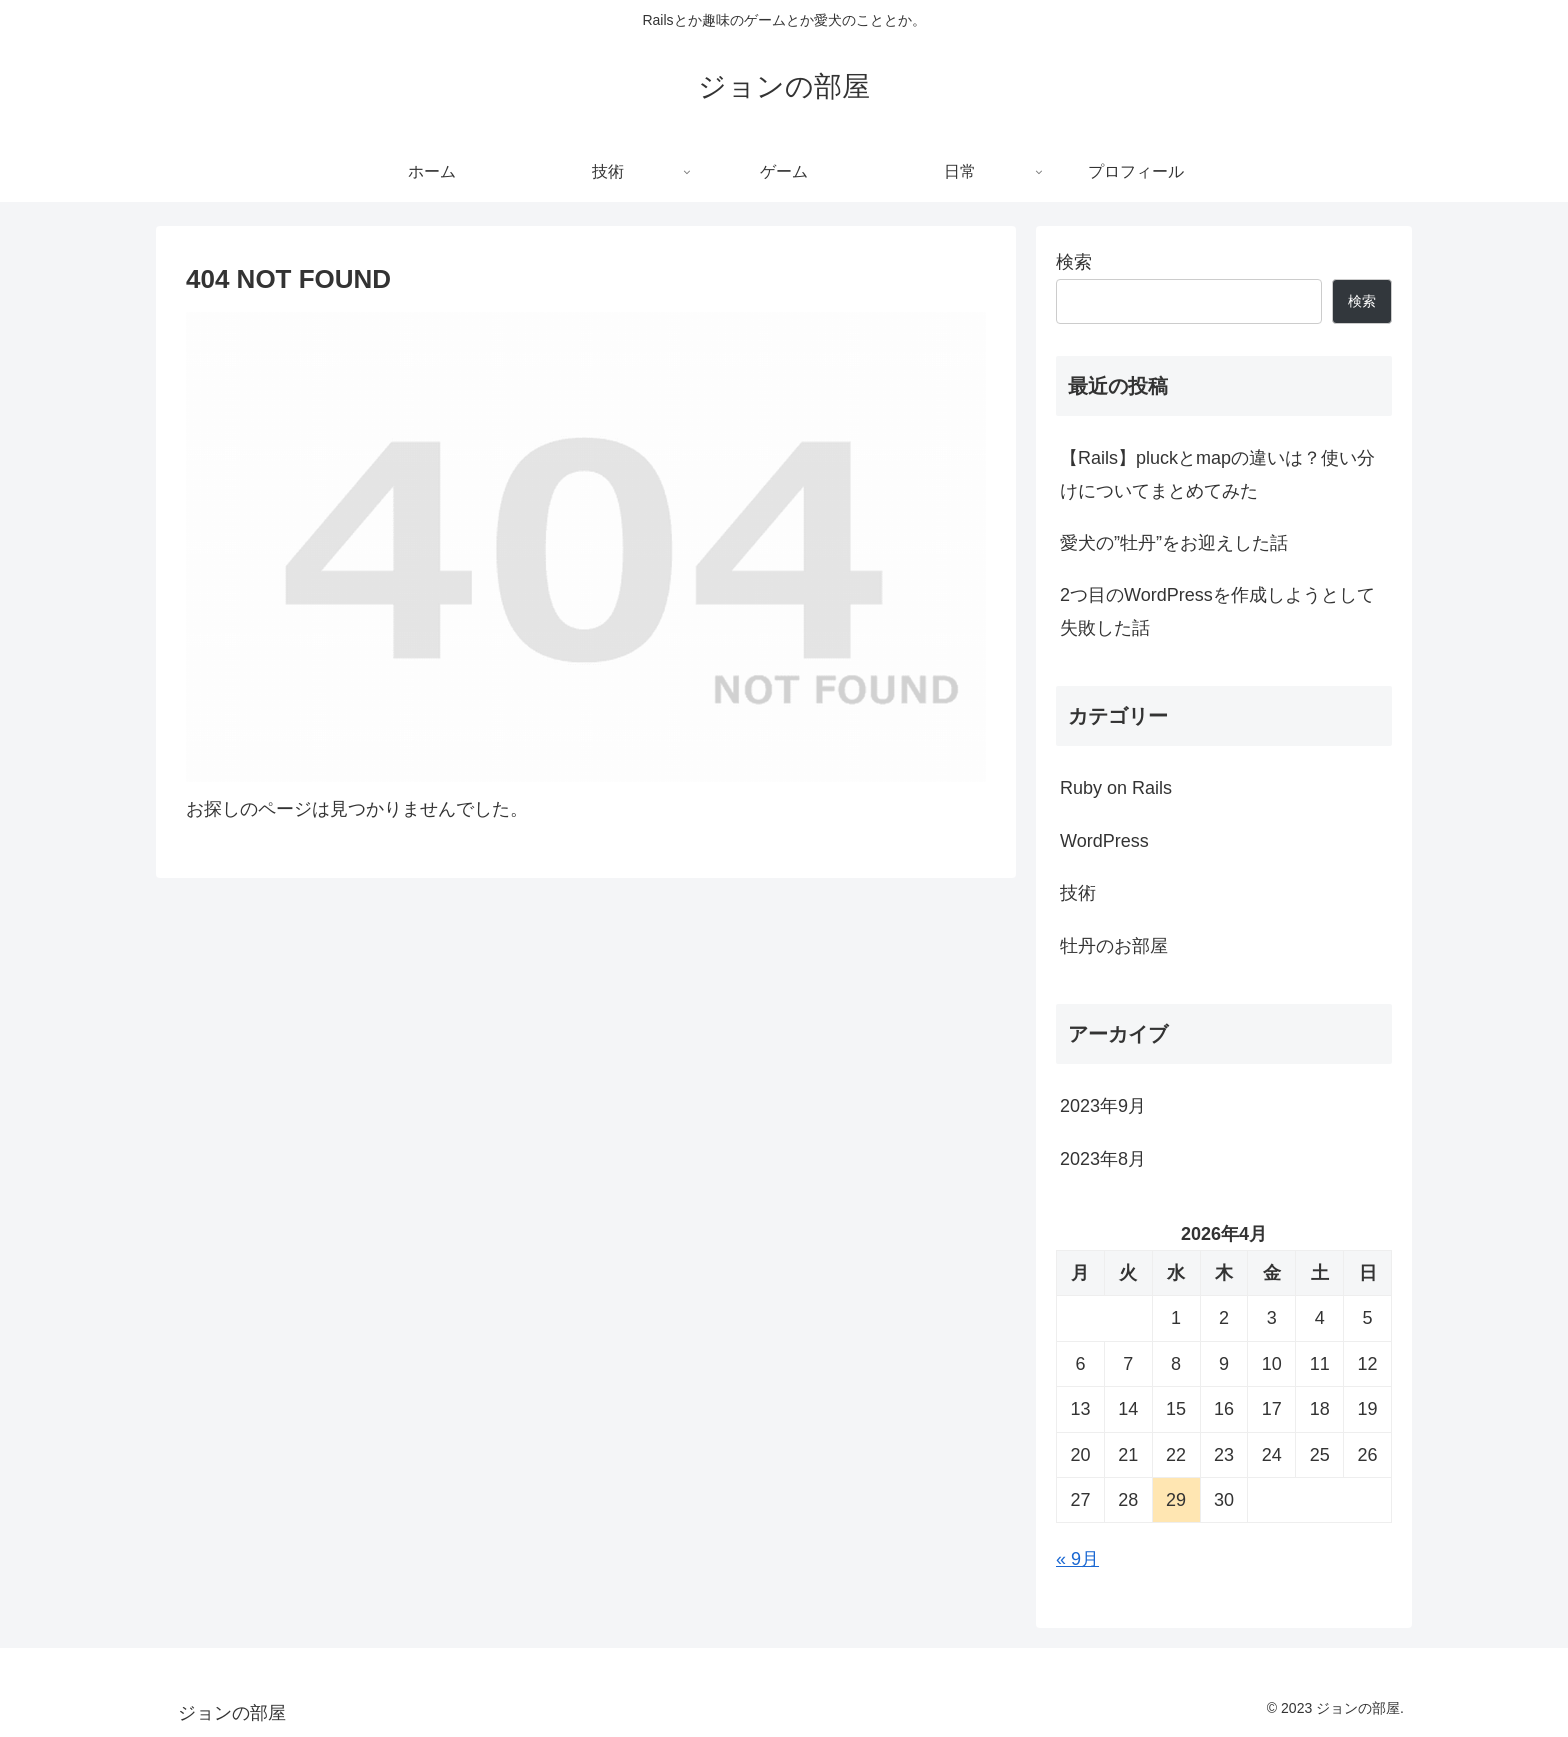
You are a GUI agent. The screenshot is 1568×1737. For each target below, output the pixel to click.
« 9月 (1077, 1559)
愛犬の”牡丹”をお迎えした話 (1174, 543)
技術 (1078, 893)
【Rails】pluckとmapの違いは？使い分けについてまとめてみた (1217, 474)
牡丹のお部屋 (1114, 946)
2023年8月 (1103, 1159)
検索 (1074, 262)
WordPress (1104, 841)
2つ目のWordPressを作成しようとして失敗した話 (1217, 611)
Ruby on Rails (1116, 788)
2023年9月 (1103, 1106)
